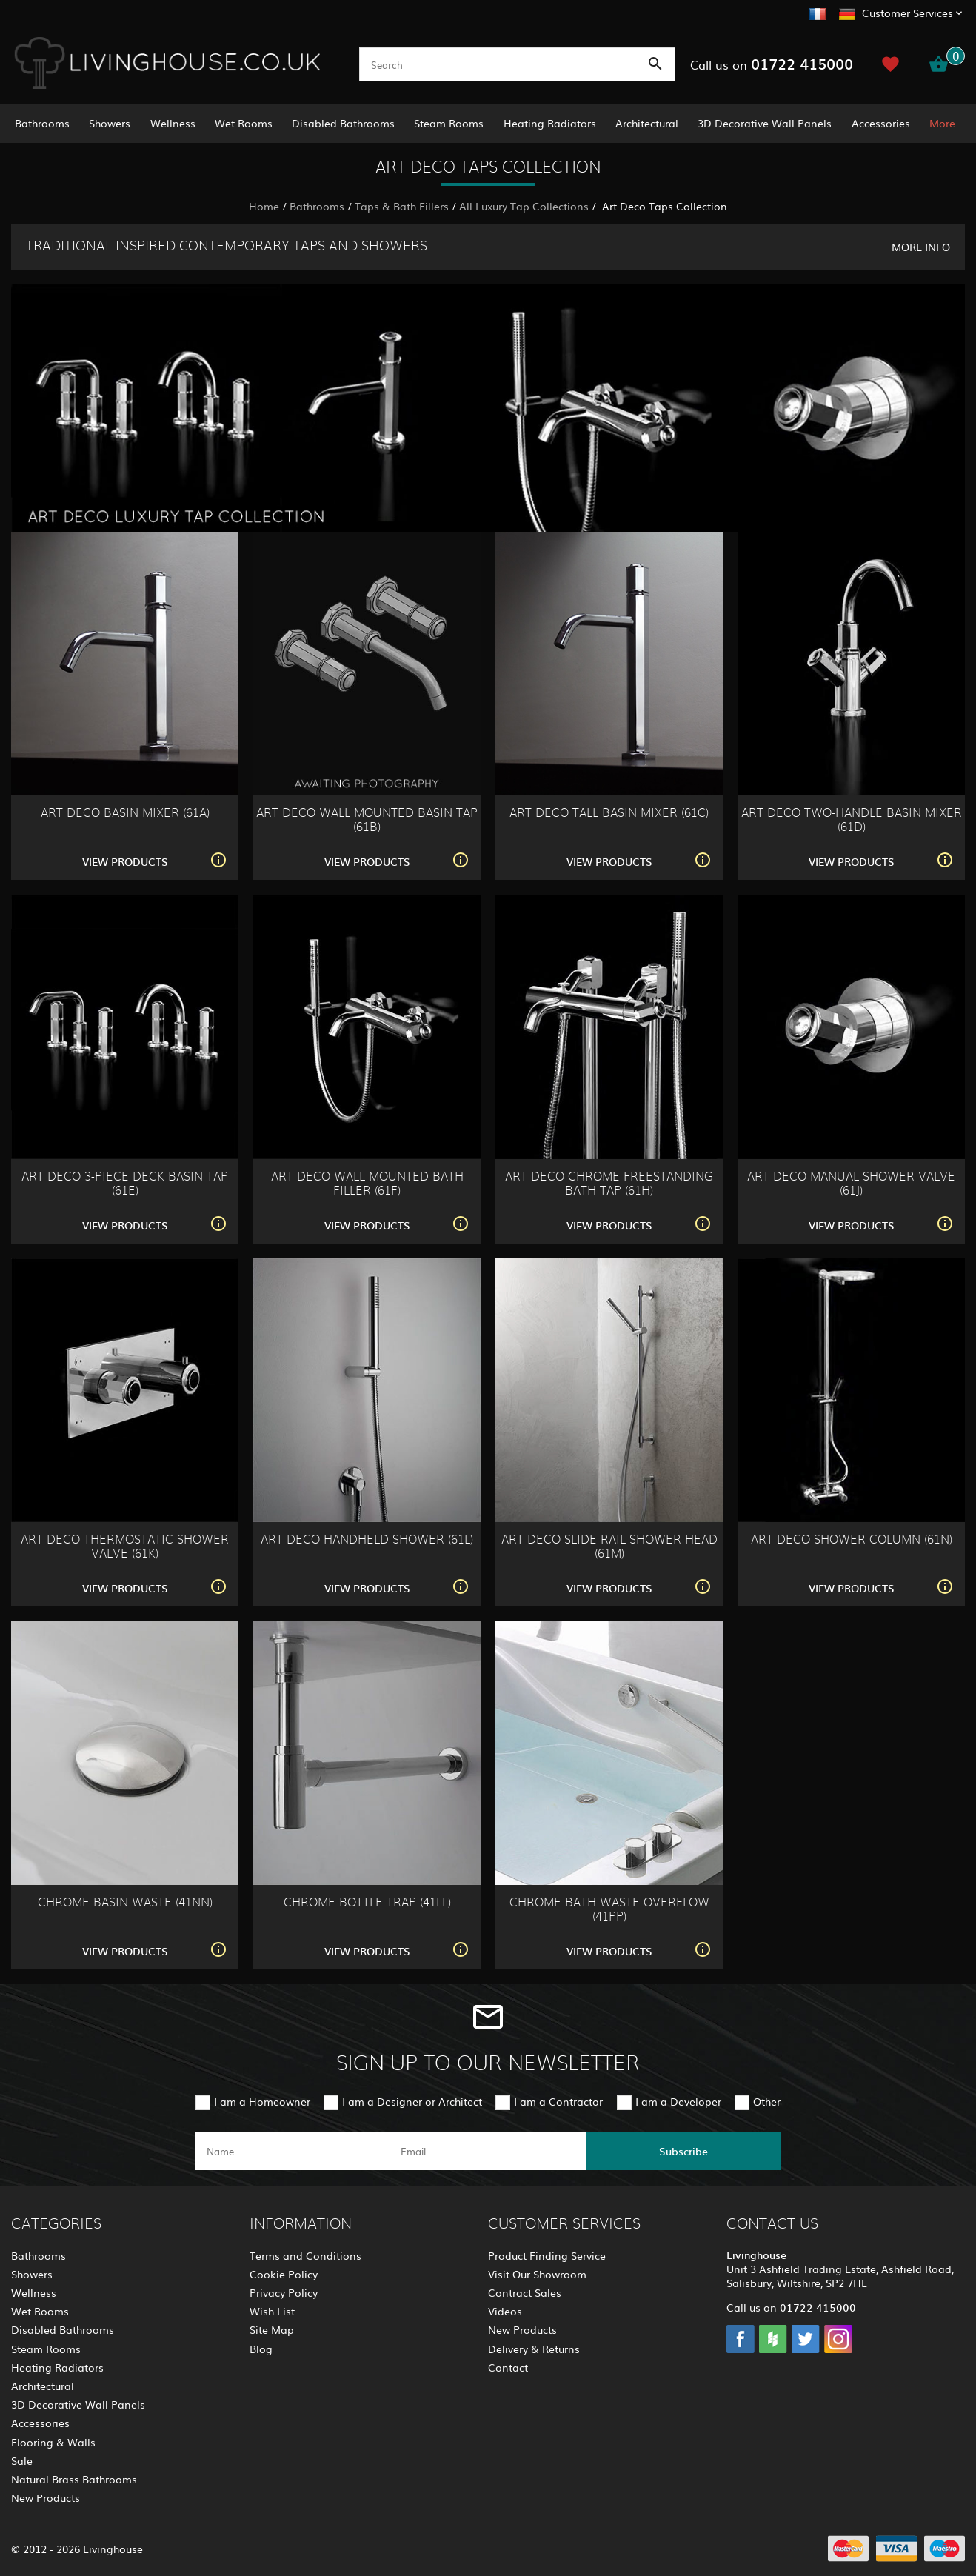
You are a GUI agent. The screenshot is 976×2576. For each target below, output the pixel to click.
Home (264, 205)
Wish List (272, 2310)
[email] (487, 2150)
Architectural (646, 123)
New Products (45, 2497)
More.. (945, 123)
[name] (292, 2150)
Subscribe (683, 2151)
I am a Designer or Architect (412, 2101)
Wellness (172, 123)
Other (767, 2101)
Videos (505, 2310)
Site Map (272, 2329)
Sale (22, 2460)
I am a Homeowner (262, 2101)
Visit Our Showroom (537, 2273)
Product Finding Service (547, 2255)
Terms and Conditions (305, 2255)
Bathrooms (42, 123)
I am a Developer (678, 2101)
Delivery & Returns (534, 2348)
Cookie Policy (284, 2273)
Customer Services (907, 12)
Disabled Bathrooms (343, 123)
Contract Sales (524, 2292)
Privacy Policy (284, 2292)
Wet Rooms (244, 123)
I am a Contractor (558, 2101)
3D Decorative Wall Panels (765, 123)
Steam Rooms (449, 123)
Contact (508, 2367)
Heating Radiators (550, 123)
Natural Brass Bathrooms (74, 2479)
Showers (109, 123)
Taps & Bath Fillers (402, 205)
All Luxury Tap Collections (524, 205)
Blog (261, 2348)
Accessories (881, 123)
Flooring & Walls (53, 2442)
